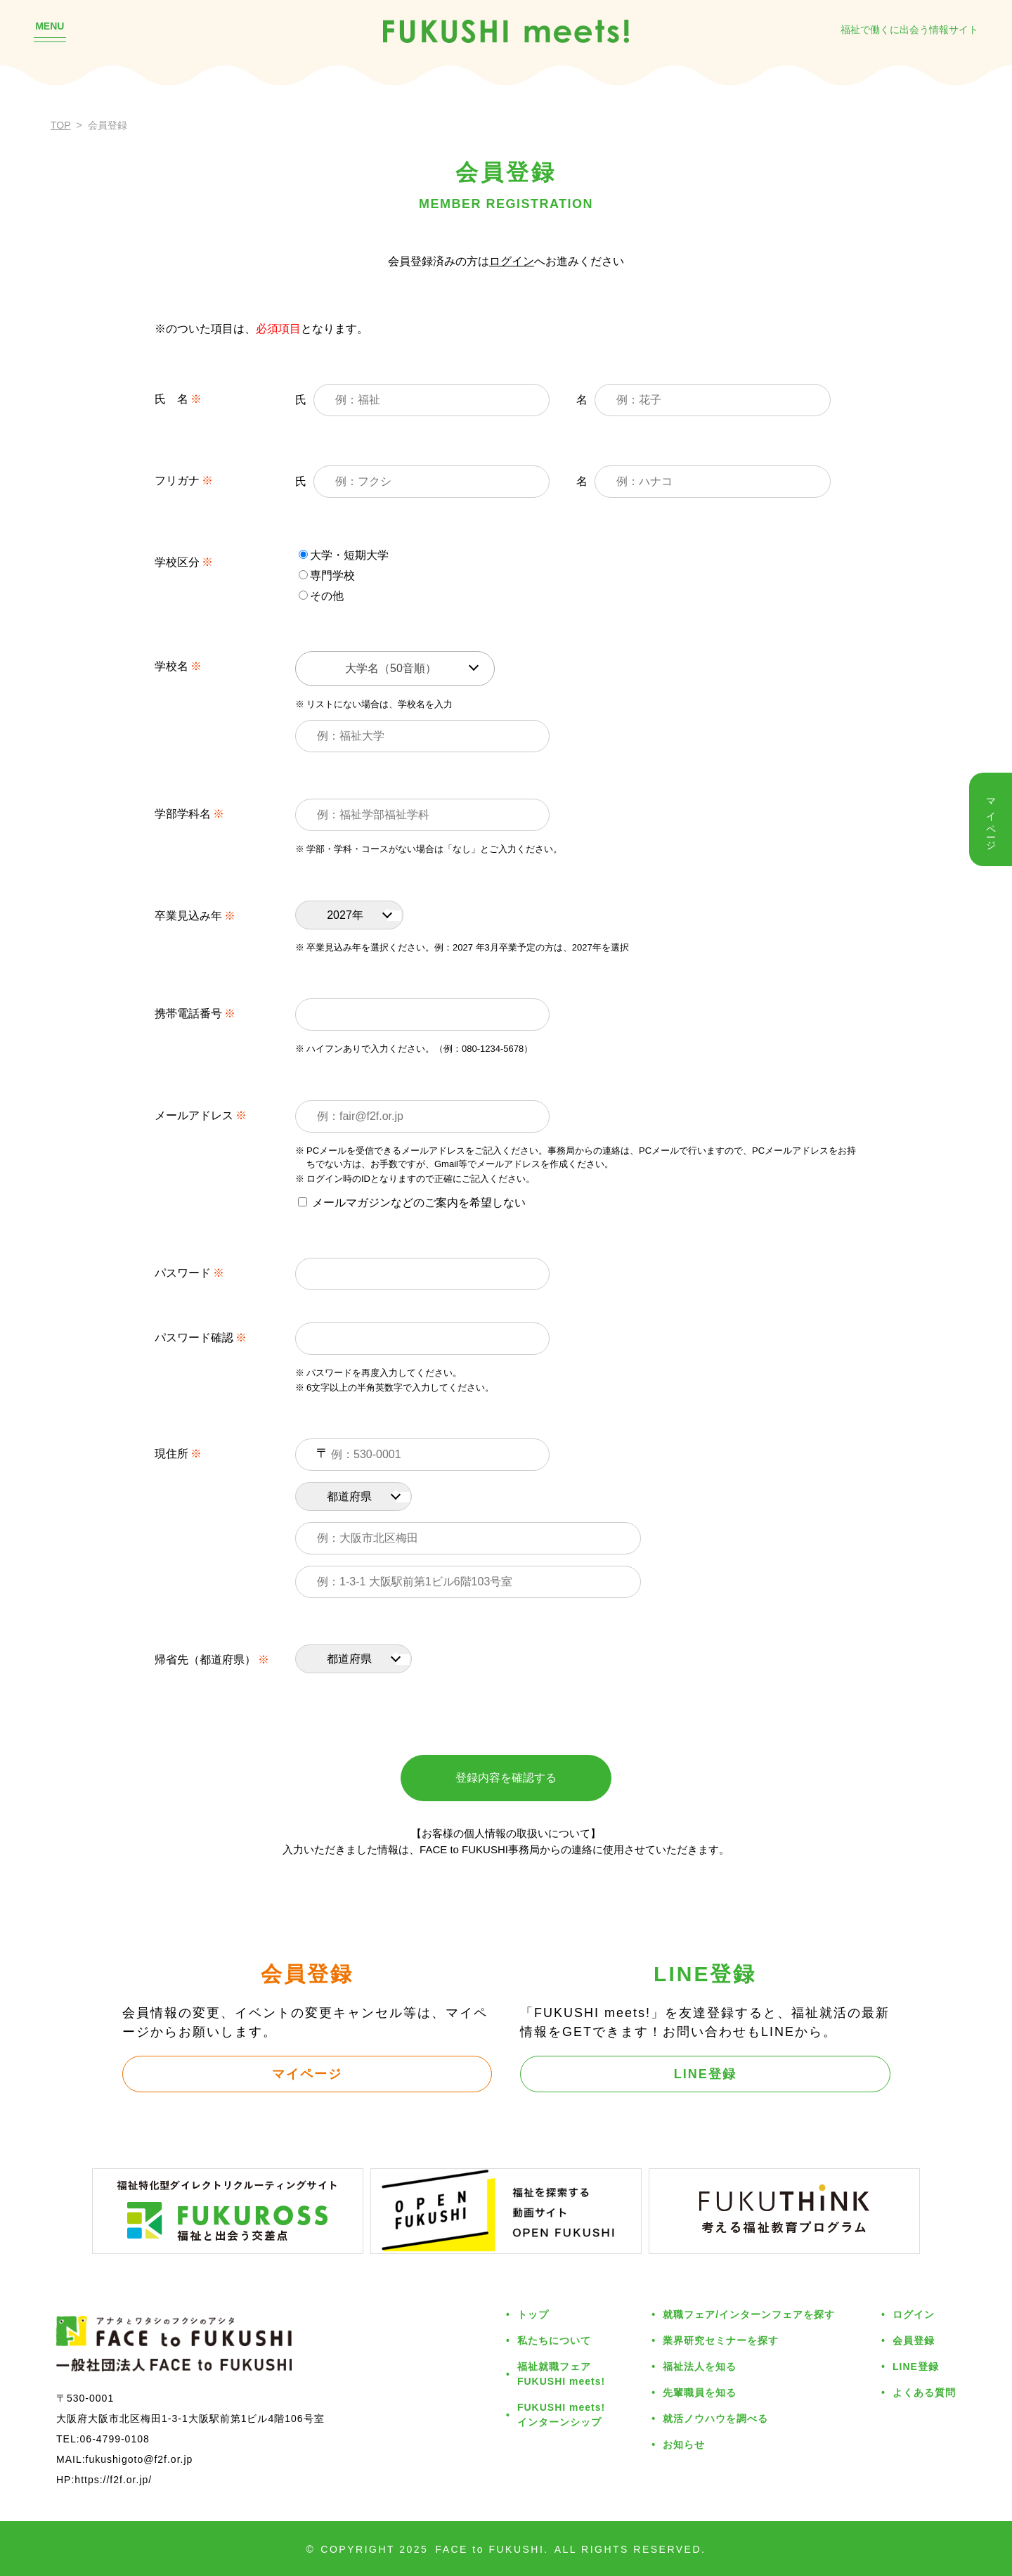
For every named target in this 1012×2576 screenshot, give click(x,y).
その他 (321, 596)
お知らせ (684, 2444)
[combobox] (395, 668)
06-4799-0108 (115, 2439)
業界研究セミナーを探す (721, 2340)
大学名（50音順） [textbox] (390, 668)
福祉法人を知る (700, 2366)
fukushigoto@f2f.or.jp (139, 2459)
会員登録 (914, 2340)
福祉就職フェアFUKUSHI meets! (561, 2374)
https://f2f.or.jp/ (113, 2479)
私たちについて (554, 2340)
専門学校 (327, 575)
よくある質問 (924, 2392)
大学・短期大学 (344, 555)
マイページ (307, 2074)
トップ (533, 2314)
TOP (61, 125)
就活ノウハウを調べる (715, 2418)
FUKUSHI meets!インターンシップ (561, 2415)
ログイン (511, 261)
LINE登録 (705, 2074)
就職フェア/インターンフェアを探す (749, 2314)
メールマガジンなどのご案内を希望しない (412, 1203)
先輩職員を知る (700, 2392)
